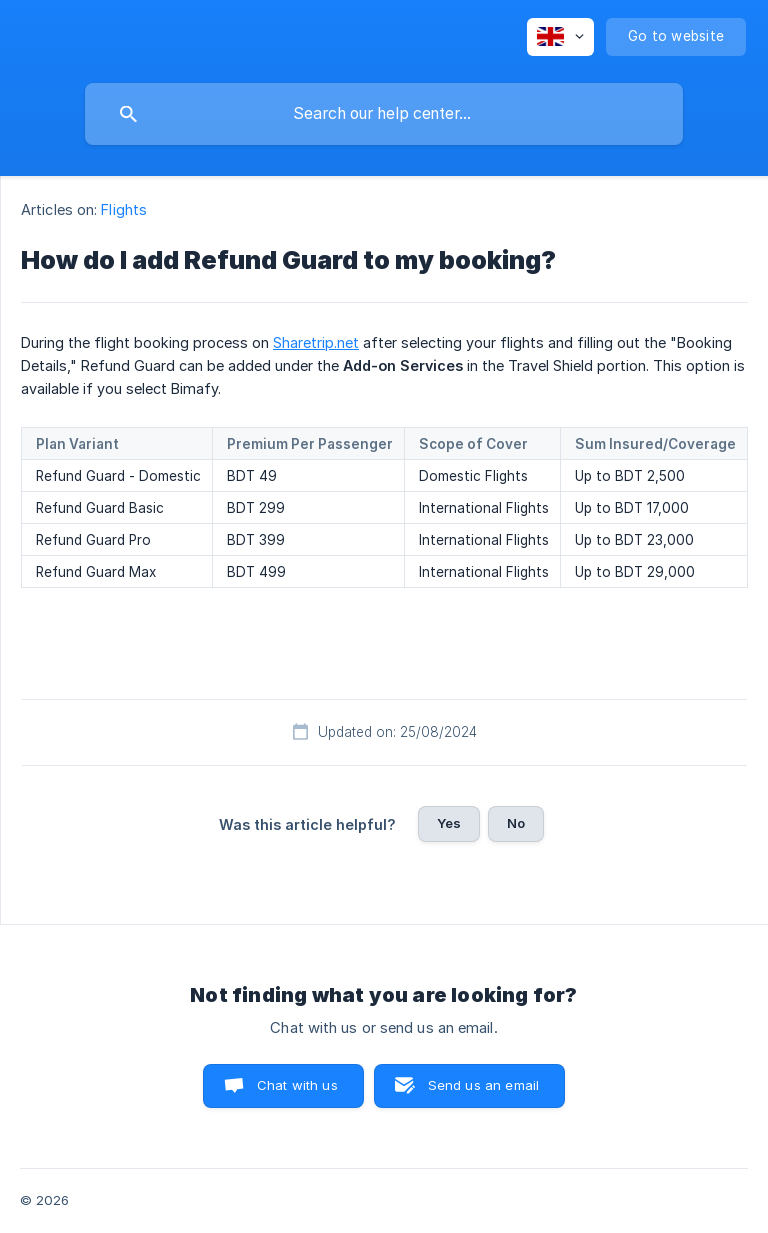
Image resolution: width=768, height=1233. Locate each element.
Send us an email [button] (483, 1085)
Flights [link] (124, 209)
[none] (560, 37)
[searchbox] (384, 114)
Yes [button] (449, 823)
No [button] (516, 823)
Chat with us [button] (297, 1085)
